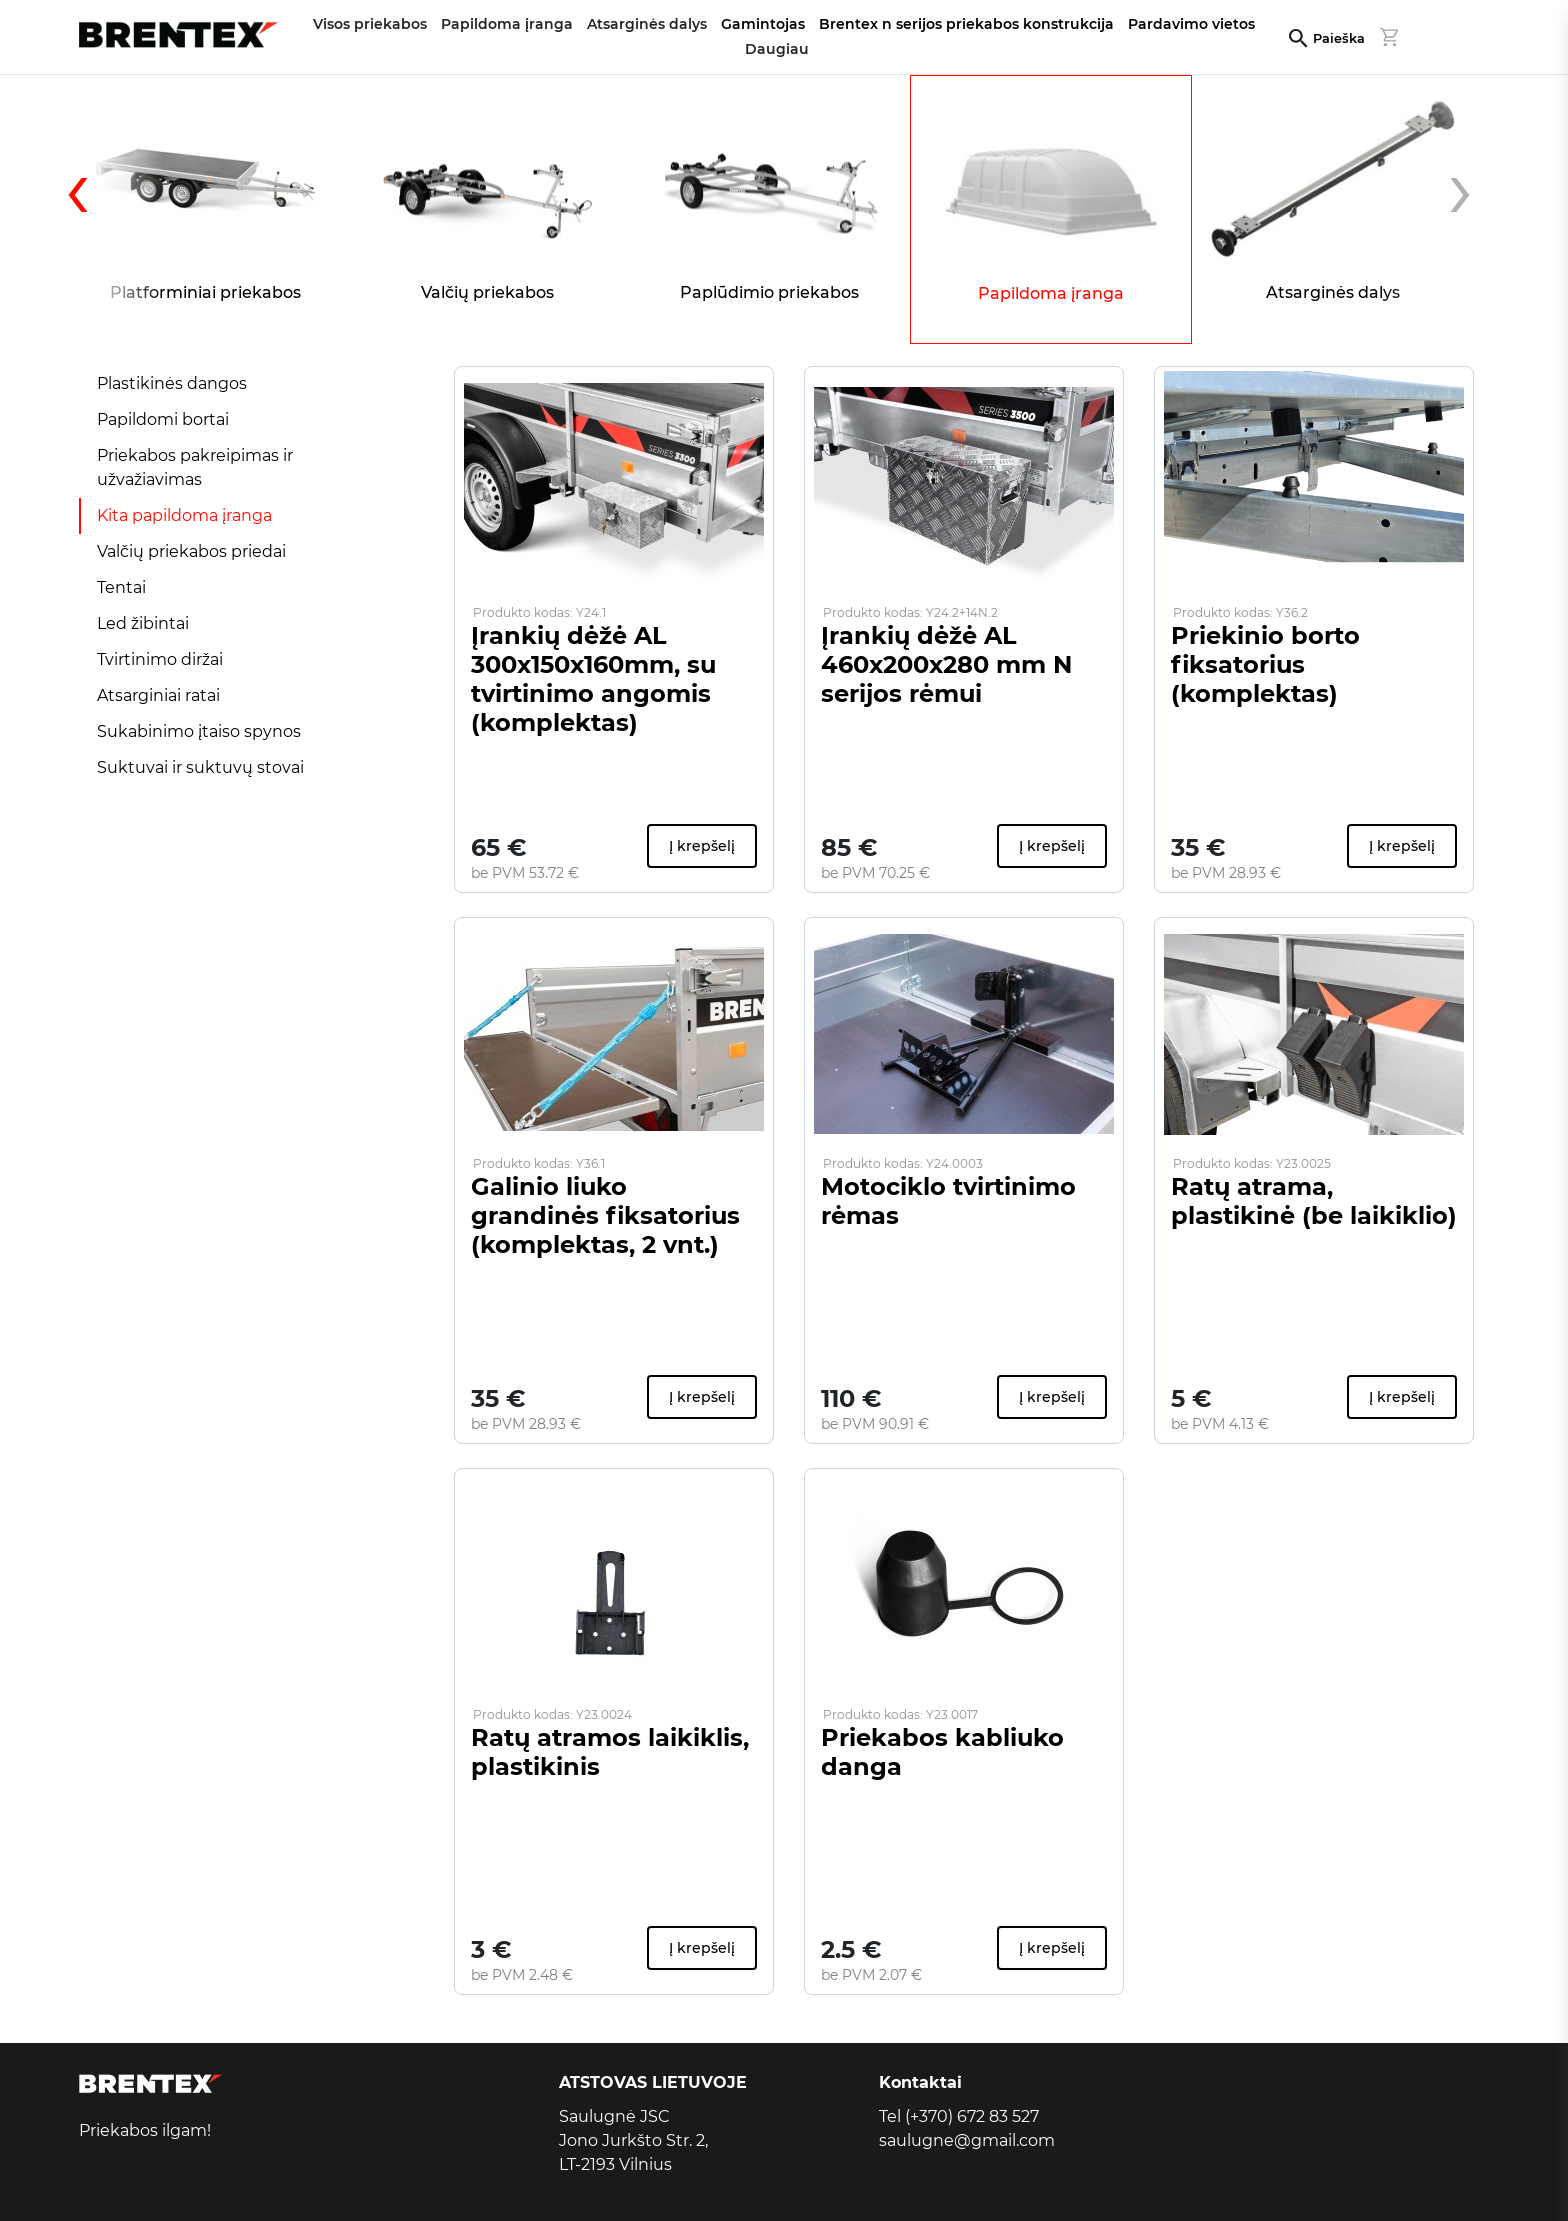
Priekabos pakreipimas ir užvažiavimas (195, 467)
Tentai (121, 587)
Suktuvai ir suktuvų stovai (200, 767)
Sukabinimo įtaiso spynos (199, 731)
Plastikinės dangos (172, 383)
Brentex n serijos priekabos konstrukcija (966, 24)
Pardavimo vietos (1191, 24)
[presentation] (114, 202)
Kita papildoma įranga (184, 515)
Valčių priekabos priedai (191, 551)
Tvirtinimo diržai (160, 659)
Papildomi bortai (163, 419)
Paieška (1339, 38)
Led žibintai (143, 623)
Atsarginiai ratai (158, 695)
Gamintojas (763, 24)
